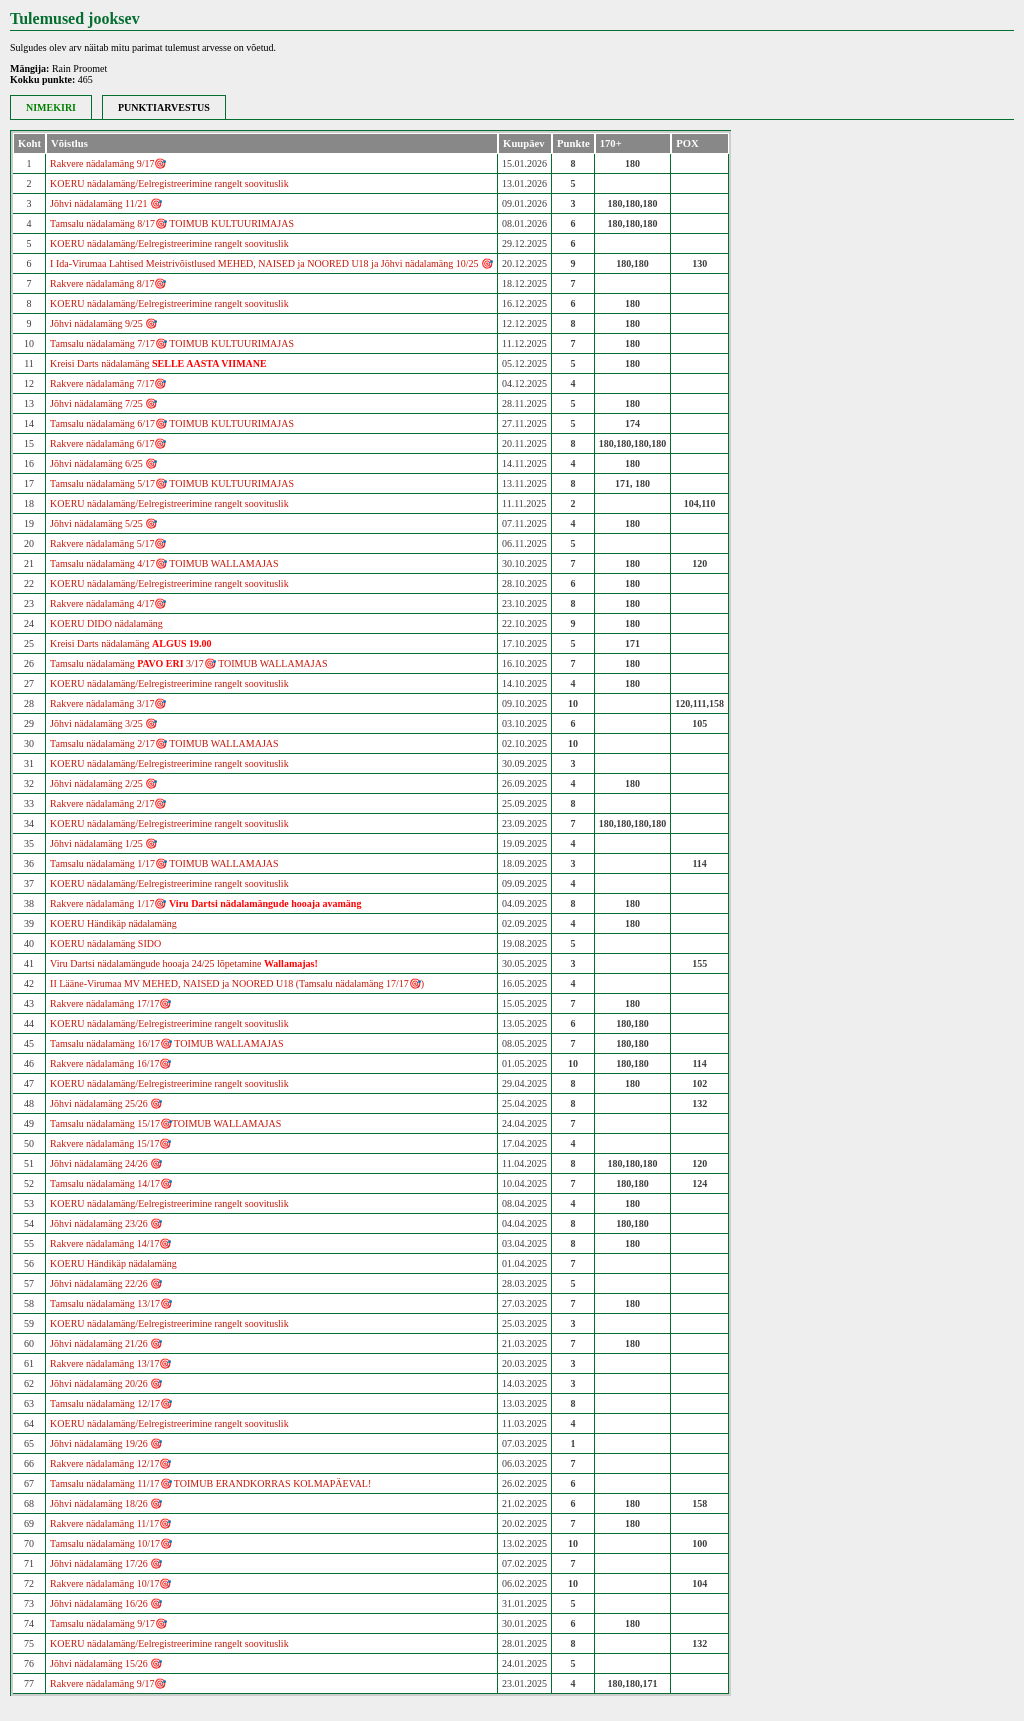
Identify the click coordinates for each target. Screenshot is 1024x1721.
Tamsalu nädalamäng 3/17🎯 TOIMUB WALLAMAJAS (188, 663)
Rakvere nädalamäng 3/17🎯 (108, 703)
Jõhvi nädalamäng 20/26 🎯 (106, 1383)
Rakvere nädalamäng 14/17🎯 (110, 1243)
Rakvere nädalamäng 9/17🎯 (108, 163)
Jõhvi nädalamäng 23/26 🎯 (106, 1223)
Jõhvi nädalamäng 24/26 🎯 (106, 1163)
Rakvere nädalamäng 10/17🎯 (110, 1583)
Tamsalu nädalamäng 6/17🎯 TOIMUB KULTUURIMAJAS (172, 423)
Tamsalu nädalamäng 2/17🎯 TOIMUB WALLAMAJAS (164, 743)
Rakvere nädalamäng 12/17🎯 (110, 1463)
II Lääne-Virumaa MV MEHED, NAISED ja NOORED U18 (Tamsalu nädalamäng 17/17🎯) (237, 983)
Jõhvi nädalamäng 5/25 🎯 (103, 523)
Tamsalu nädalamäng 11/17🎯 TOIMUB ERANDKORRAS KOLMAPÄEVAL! (210, 1483)
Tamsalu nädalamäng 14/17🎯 (111, 1183)
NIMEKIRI (51, 107)
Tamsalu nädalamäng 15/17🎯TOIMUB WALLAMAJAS (165, 1123)
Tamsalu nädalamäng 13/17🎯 (111, 1303)
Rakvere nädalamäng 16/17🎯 (110, 1063)
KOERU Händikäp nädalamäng (113, 923)
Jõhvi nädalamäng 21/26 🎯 (106, 1343)
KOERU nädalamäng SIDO (105, 943)
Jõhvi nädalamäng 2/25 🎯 (103, 783)
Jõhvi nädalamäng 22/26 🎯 (106, 1283)
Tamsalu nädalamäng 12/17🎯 (111, 1403)
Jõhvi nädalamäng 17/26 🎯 (106, 1563)
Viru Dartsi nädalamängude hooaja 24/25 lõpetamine (184, 963)
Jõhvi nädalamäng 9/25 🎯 (103, 323)
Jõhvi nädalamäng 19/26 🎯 (106, 1443)
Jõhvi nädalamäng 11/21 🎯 (106, 203)
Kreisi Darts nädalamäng (158, 363)
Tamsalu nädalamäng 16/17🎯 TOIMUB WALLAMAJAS (167, 1043)
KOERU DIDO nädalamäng (106, 623)
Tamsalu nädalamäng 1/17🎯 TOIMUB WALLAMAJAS (164, 863)
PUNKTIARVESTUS (164, 107)
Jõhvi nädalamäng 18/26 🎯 (106, 1503)
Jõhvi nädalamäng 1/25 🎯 (103, 843)
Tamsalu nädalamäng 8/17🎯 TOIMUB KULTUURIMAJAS (172, 223)
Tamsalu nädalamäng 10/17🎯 (111, 1543)
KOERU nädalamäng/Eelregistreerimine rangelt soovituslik (169, 183)
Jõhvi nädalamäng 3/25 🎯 (103, 723)
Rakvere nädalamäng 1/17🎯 (205, 903)
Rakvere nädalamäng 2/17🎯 (108, 803)
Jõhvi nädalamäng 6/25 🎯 (103, 463)
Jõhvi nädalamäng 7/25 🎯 (103, 403)
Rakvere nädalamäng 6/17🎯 (108, 443)
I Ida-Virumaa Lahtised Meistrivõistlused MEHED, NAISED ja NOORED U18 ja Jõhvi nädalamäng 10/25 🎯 (271, 263)
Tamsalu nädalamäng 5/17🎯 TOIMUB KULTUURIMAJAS (172, 483)
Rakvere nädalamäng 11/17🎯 (110, 1523)
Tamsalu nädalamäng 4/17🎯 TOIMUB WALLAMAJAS (164, 563)
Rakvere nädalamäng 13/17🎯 (110, 1363)
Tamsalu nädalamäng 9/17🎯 (108, 1623)
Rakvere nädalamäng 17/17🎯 (110, 1003)
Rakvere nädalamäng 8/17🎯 (108, 283)
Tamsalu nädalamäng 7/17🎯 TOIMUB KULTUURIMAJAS (172, 343)
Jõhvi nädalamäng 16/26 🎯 (106, 1603)
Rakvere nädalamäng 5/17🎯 (108, 543)
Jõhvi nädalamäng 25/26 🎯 (106, 1103)
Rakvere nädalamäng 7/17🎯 (108, 383)
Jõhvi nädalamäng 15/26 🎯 (106, 1663)
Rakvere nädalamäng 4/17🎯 (108, 603)
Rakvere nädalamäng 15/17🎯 (110, 1143)
